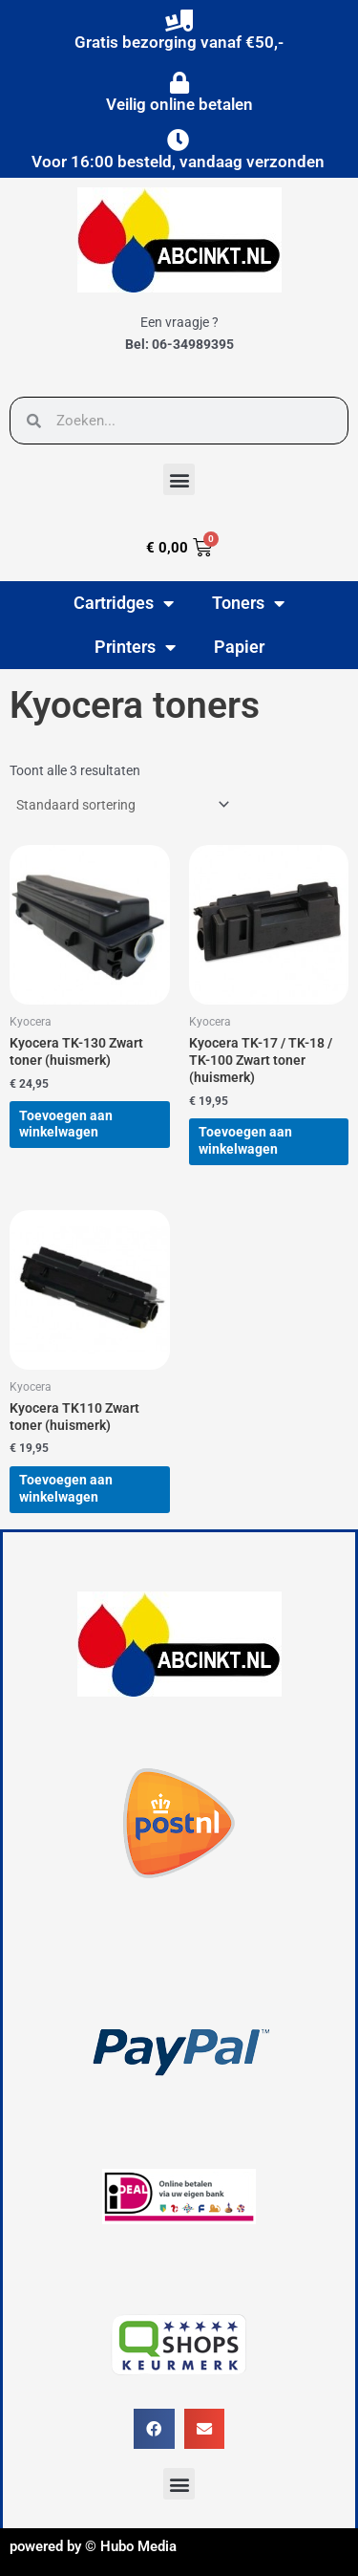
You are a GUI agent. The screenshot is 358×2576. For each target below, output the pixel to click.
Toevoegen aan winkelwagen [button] (66, 1124)
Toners (248, 603)
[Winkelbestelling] (122, 804)
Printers (135, 647)
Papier (239, 647)
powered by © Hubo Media (93, 2546)
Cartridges (124, 603)
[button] (179, 479)
